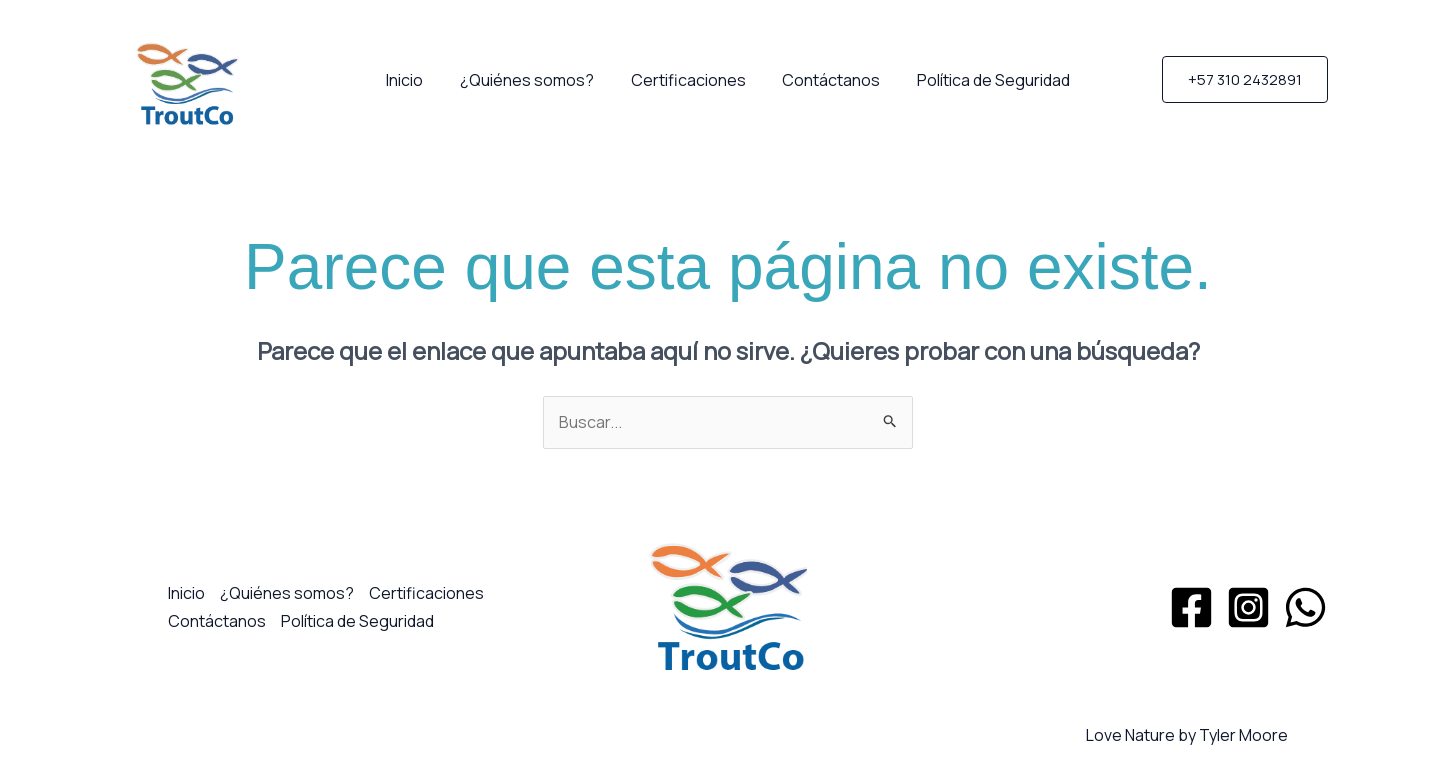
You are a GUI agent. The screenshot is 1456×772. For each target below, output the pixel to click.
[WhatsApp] (1305, 607)
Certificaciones (688, 80)
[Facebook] (1191, 607)
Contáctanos (827, 80)
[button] (1245, 79)
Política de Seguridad (984, 80)
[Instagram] (1248, 607)
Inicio (414, 80)
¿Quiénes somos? (532, 80)
